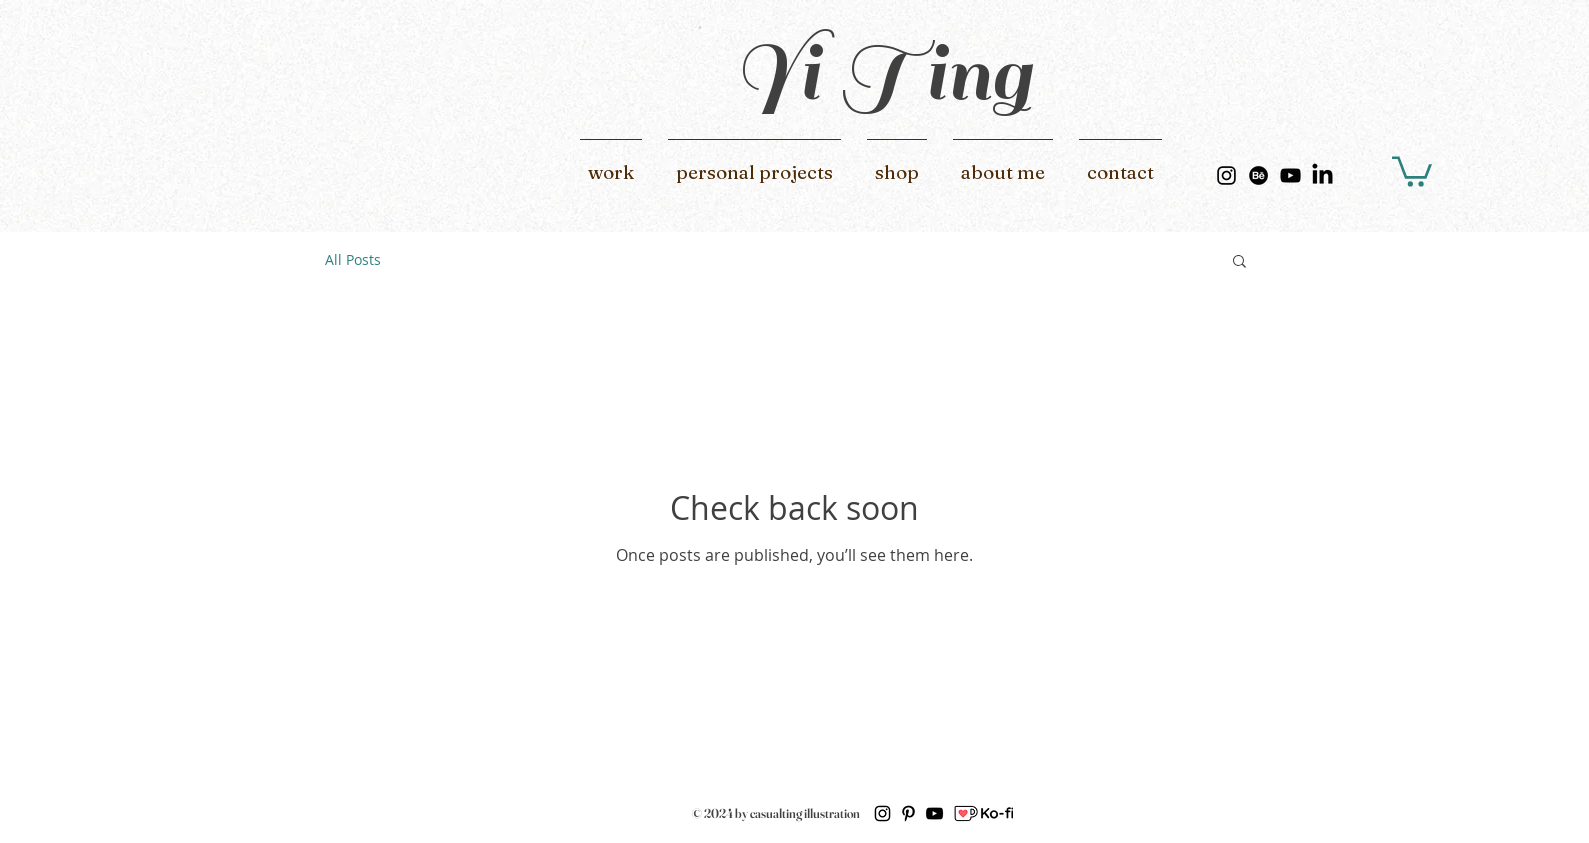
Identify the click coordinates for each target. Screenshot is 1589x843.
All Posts (353, 259)
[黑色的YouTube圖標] (1290, 175)
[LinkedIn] (1322, 175)
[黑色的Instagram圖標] (1226, 175)
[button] (1412, 170)
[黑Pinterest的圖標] (908, 813)
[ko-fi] (983, 813)
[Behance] (1258, 175)
